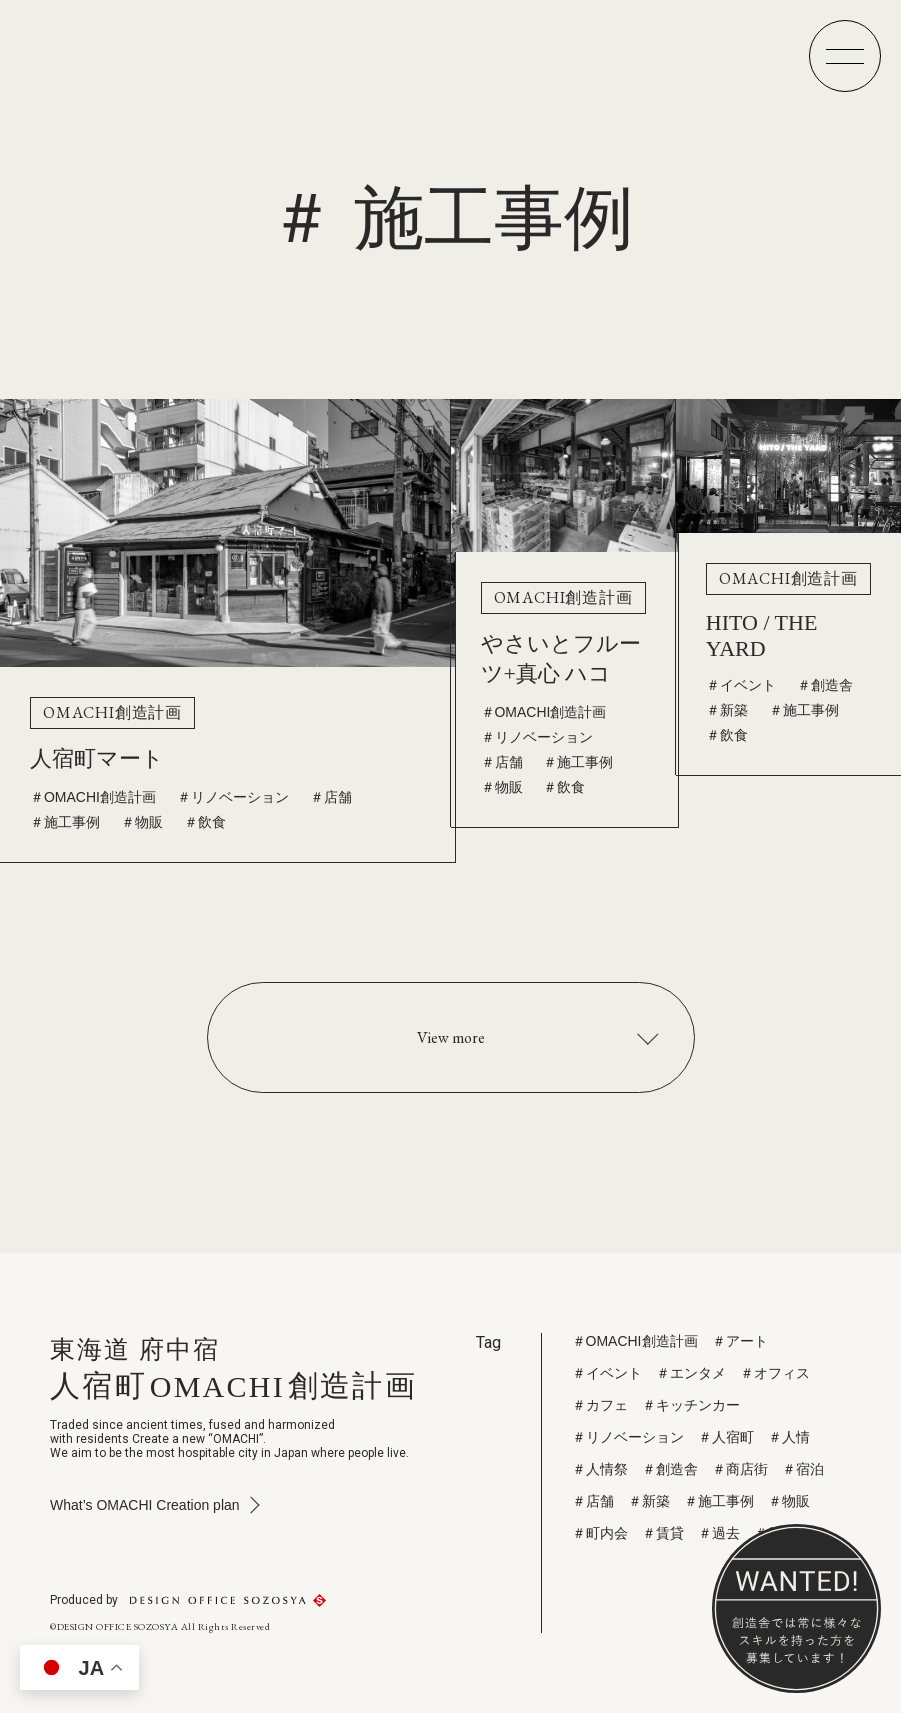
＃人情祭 (600, 1469)
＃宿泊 (803, 1469)
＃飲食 (205, 819)
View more (451, 1037)
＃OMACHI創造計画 (93, 794)
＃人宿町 (726, 1437)
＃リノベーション (233, 794)
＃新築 (727, 708)
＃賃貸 (663, 1533)
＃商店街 (740, 1469)
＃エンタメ (691, 1373)
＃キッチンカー (691, 1405)
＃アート (740, 1341)
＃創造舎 (825, 683)
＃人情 (789, 1437)
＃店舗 (331, 794)
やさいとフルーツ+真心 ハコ (561, 656)
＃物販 (142, 819)
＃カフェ (600, 1405)
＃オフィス (775, 1373)
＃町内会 (600, 1533)
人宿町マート (97, 755)
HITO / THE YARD (762, 633)
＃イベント (741, 683)
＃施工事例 (65, 819)
